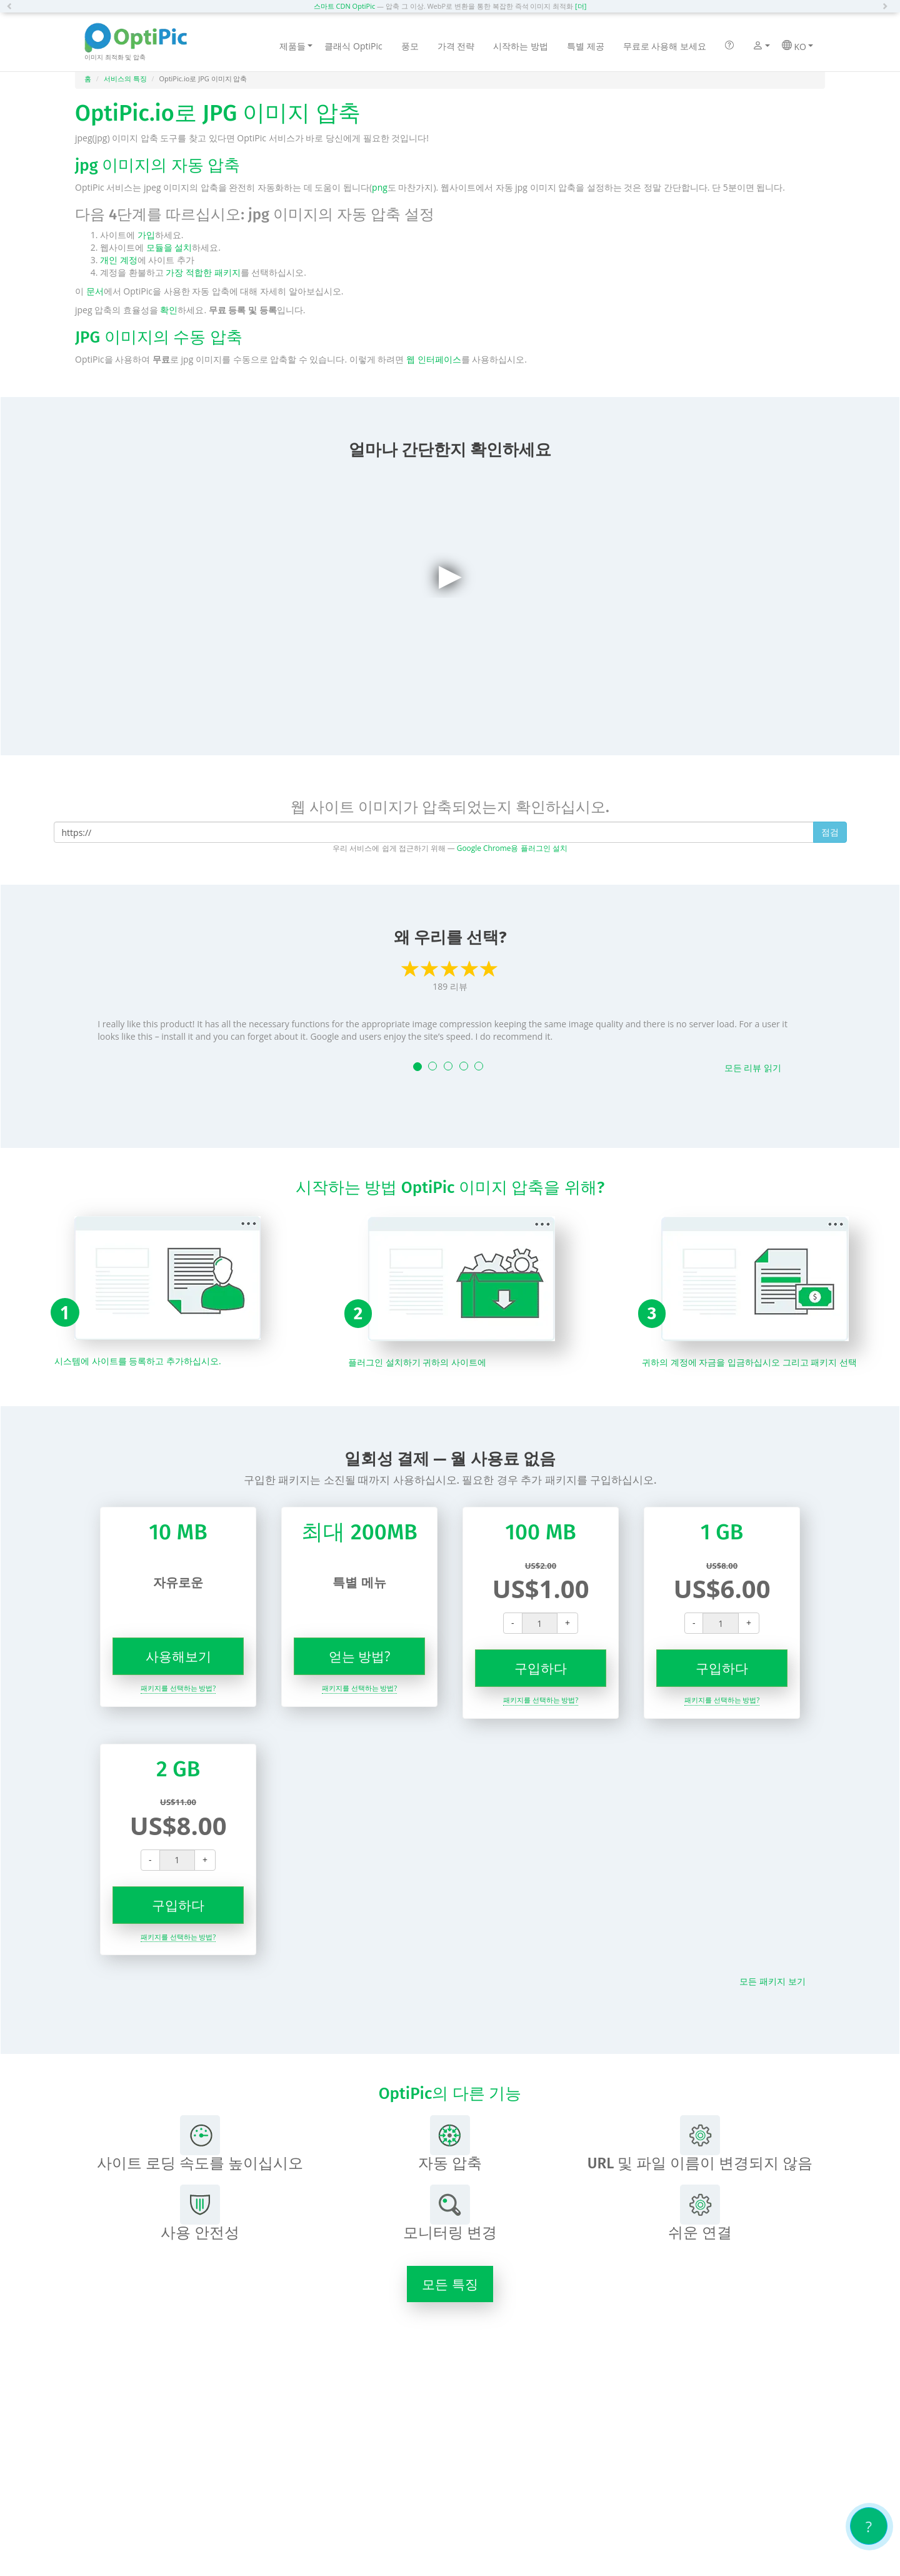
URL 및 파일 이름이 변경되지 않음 (700, 2143)
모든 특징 (450, 2284)
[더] (580, 6)
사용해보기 (178, 1656)
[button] (12, 6)
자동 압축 (450, 2143)
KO (797, 46)
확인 (169, 310)
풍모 (410, 46)
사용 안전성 (200, 2213)
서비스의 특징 (125, 78)
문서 (95, 291)
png (380, 187)
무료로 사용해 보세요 (664, 46)
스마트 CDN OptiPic (345, 6)
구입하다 (540, 1668)
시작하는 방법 (520, 46)
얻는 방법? (360, 1656)
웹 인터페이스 (433, 359)
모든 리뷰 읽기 (752, 1068)
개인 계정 (119, 260)
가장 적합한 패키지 (203, 272)
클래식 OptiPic (353, 46)
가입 (146, 235)
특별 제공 (585, 46)
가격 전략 (456, 46)
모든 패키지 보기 (772, 1981)
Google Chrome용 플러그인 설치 (512, 848)
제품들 (295, 46)
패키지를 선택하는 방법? (178, 1688)
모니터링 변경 (450, 2213)
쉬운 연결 (700, 2213)
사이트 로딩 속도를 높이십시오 (200, 2143)
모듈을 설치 (169, 247)
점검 (830, 832)
